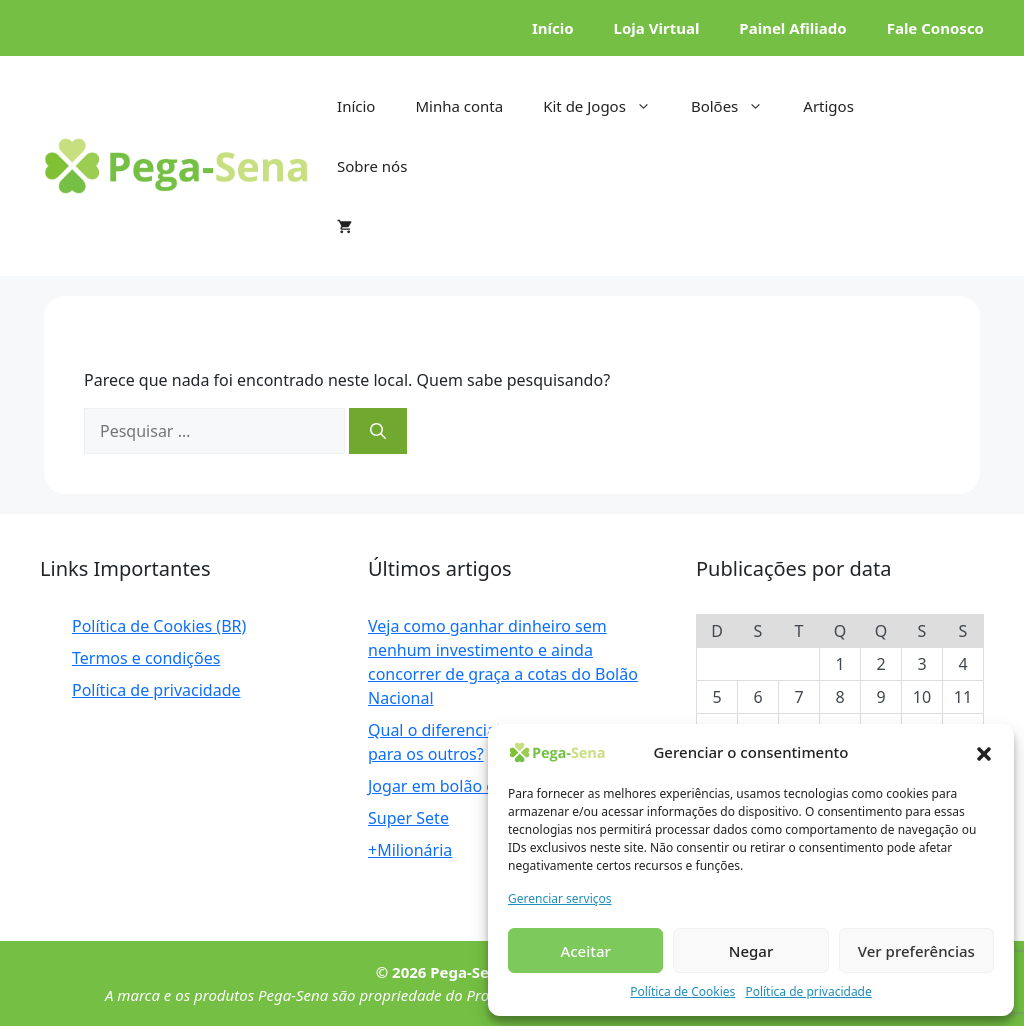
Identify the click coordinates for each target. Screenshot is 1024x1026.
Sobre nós (372, 166)
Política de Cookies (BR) (159, 626)
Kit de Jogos (607, 106)
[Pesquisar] (378, 431)
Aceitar (585, 951)
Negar (751, 951)
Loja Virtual (657, 28)
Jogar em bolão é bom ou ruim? (486, 786)
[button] (984, 752)
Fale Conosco (935, 28)
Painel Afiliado (792, 28)
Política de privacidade (808, 991)
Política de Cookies (682, 991)
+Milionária (410, 850)
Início (553, 28)
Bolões (737, 106)
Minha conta (459, 106)
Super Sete (408, 818)
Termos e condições (146, 658)
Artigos (828, 106)
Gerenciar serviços (560, 898)
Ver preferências (916, 951)
